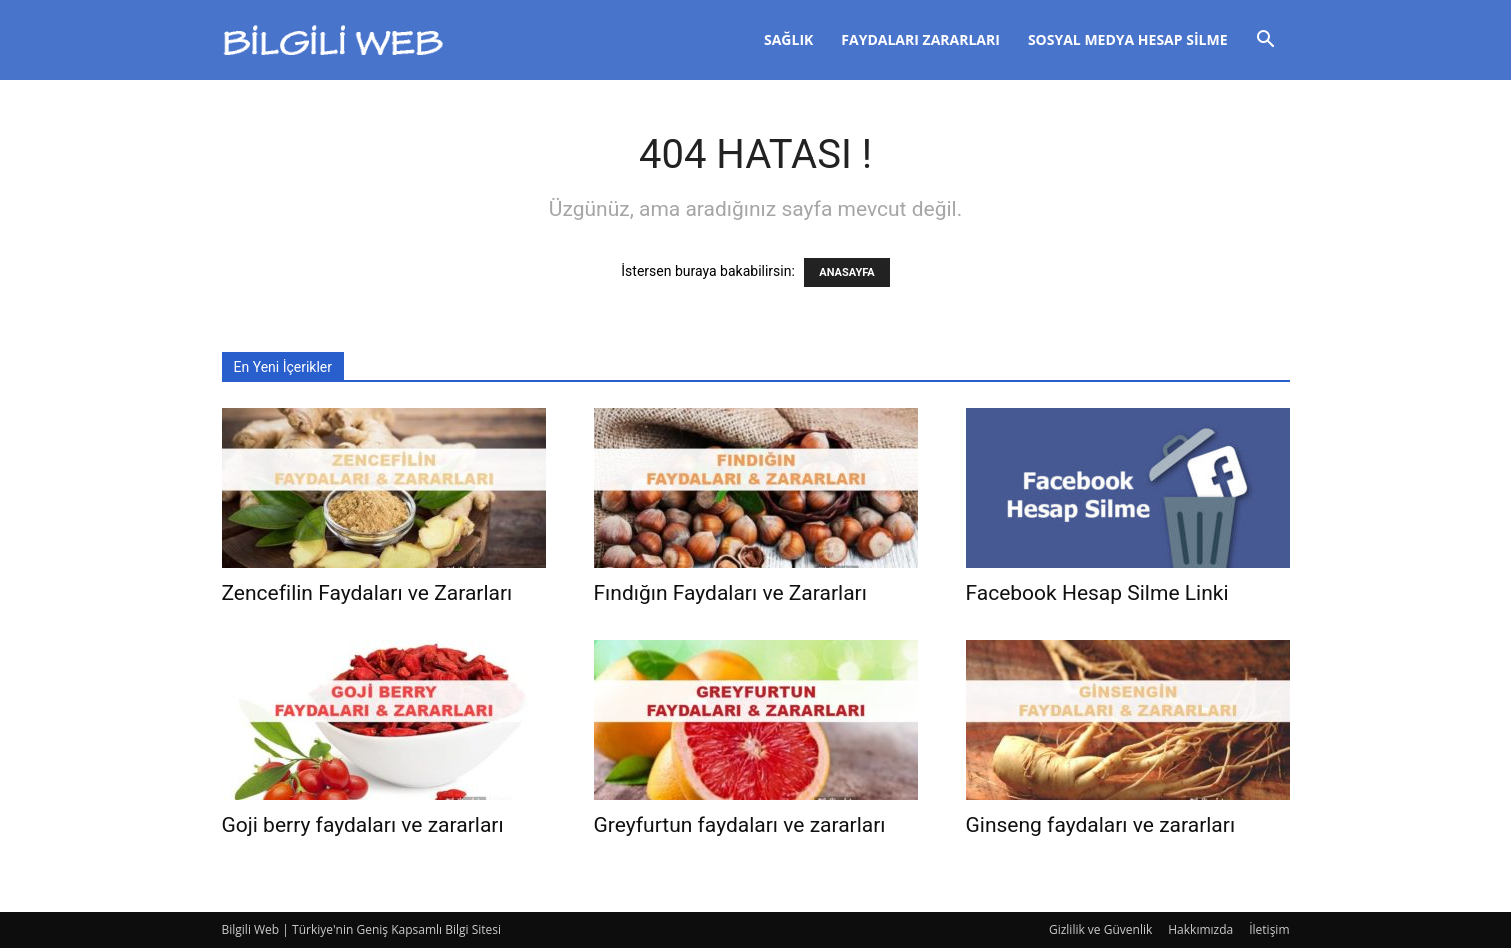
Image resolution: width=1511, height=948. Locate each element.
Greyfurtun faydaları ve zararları (740, 825)
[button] (1266, 41)
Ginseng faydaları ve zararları (1101, 825)
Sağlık (788, 39)
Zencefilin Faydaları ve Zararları (367, 593)
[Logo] (334, 40)
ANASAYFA (846, 272)
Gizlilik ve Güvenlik (1100, 929)
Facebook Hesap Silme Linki (1097, 593)
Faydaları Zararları (920, 39)
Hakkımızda (1200, 929)
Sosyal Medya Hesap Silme (1128, 39)
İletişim (1269, 929)
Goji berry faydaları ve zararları (363, 825)
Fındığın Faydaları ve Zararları (730, 593)
